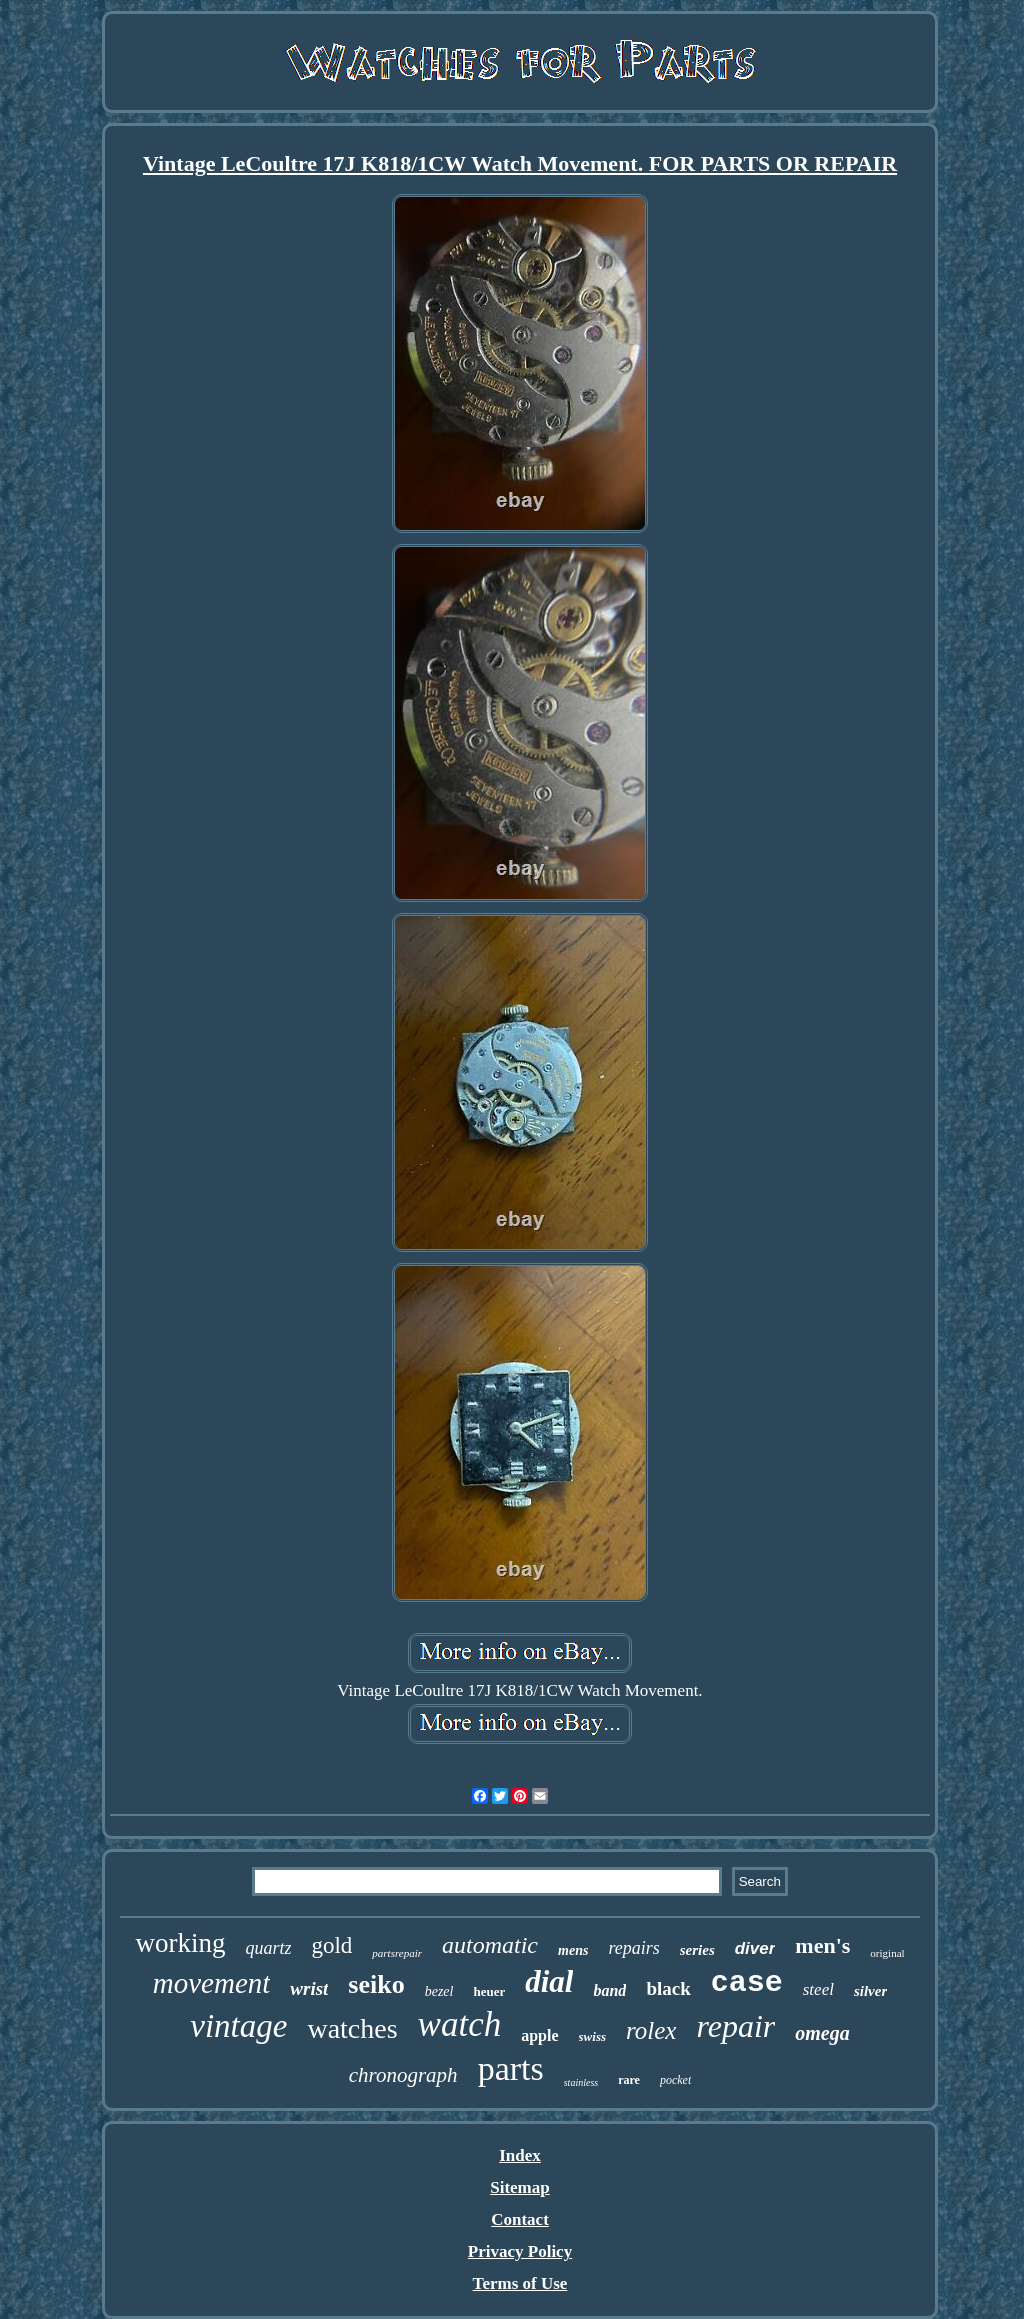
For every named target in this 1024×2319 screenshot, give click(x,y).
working (180, 1943)
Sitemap (520, 2187)
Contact (520, 2219)
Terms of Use (520, 2283)
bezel (439, 1991)
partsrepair (397, 1953)
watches (352, 2028)
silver (870, 1991)
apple (539, 2035)
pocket (675, 2080)
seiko (376, 1984)
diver (755, 1948)
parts (511, 2068)
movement (212, 1983)
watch (460, 2024)
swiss (592, 2036)
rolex (651, 2030)
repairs (633, 1948)
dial (549, 1981)
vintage (238, 2026)
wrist (309, 1988)
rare (629, 2080)
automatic (490, 1945)
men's (822, 1945)
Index (520, 2155)
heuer (489, 1991)
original (887, 1953)
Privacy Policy (520, 2251)
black (668, 1988)
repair (735, 2026)
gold (331, 1945)
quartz (268, 1948)
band (609, 1990)
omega (822, 2033)
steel (818, 1989)
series (697, 1950)
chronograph (403, 2075)
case (747, 1983)
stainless (581, 2082)
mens (573, 1950)
